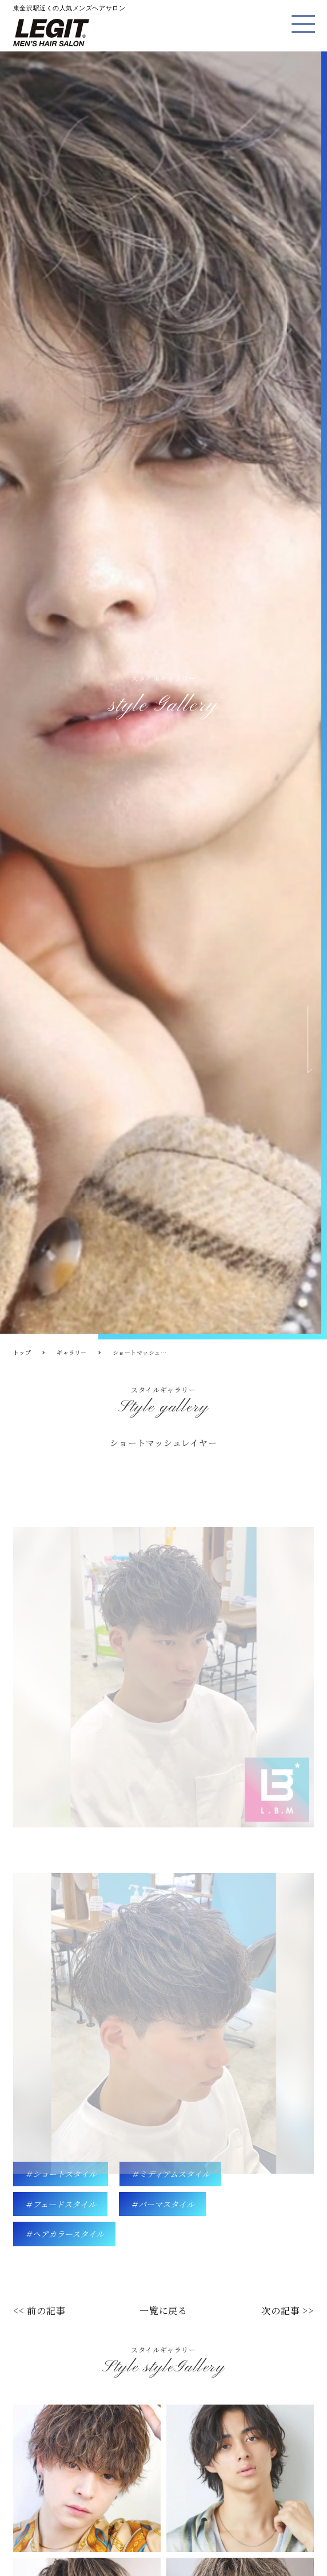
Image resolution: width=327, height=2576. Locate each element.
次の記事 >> (287, 2310)
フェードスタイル (64, 2204)
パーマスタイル (166, 2204)
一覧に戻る (163, 2310)
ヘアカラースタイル (68, 2233)
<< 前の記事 (39, 2310)
